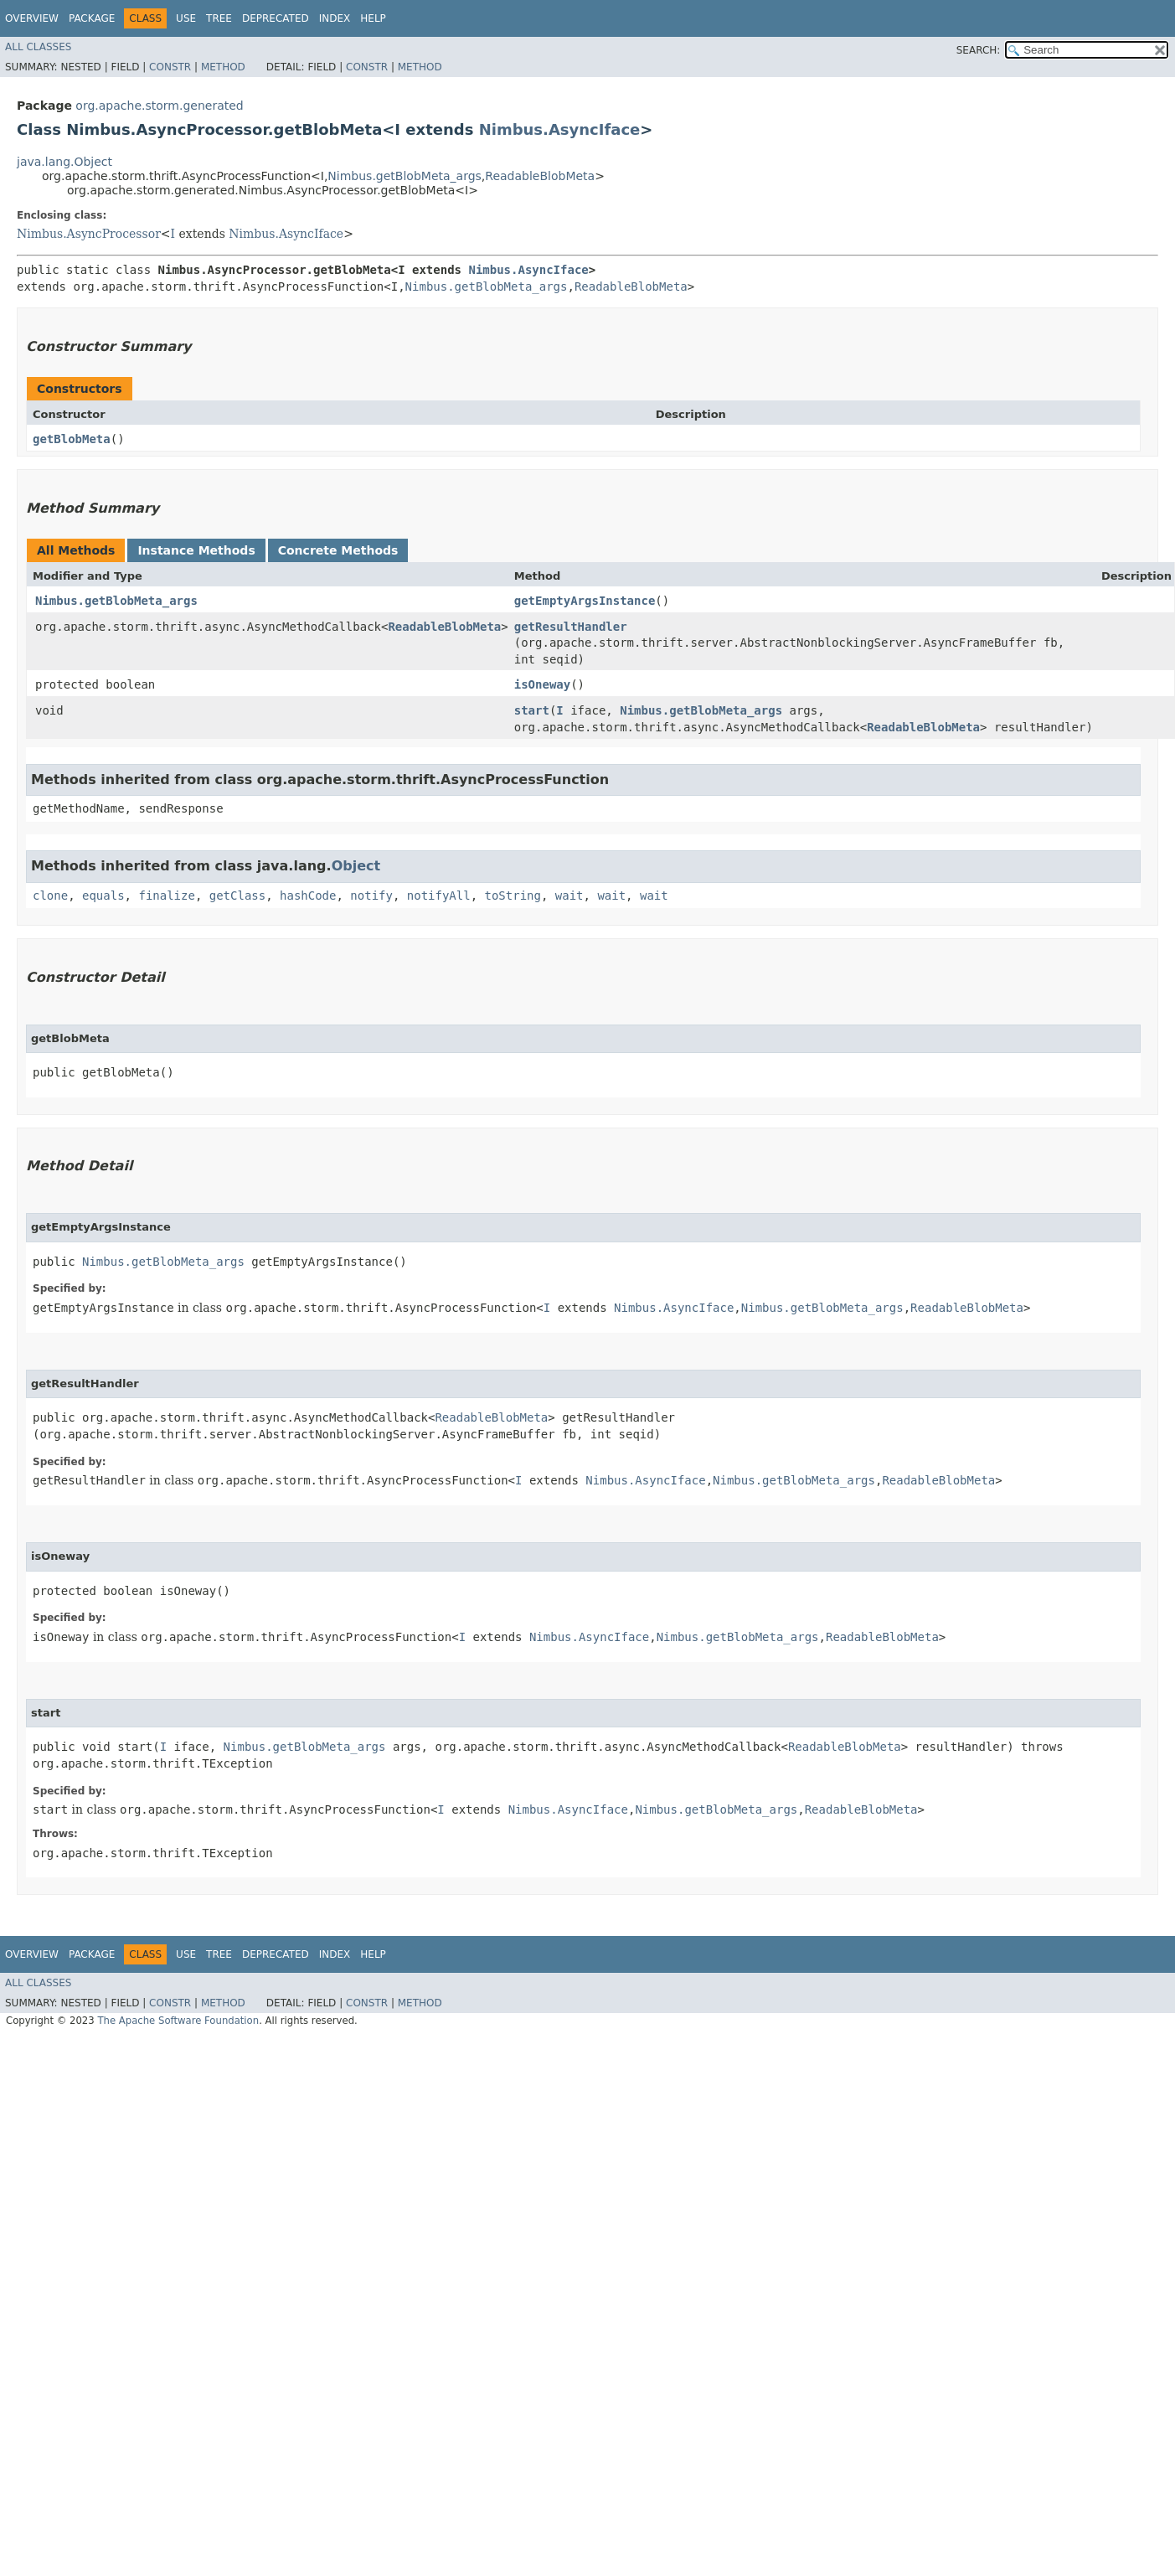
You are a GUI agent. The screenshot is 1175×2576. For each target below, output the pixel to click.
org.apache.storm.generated (159, 105)
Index (335, 18)
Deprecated (275, 18)
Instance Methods (196, 550)
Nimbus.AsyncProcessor (89, 233)
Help (373, 18)
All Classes (38, 47)
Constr (170, 67)
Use (186, 18)
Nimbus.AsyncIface (560, 129)
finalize (166, 895)
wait (569, 895)
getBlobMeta (72, 439)
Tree (219, 18)
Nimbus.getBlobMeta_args (404, 176)
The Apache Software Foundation (178, 2020)
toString (513, 895)
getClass (237, 895)
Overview (32, 18)
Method (223, 67)
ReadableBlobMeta (540, 176)
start (531, 710)
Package (92, 18)
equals (103, 895)
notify (371, 895)
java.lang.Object (64, 161)
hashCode (308, 895)
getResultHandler (570, 626)
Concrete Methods (338, 550)
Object (356, 866)
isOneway (542, 684)
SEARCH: (978, 50)
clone (50, 895)
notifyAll (439, 895)
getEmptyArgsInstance (585, 600)
